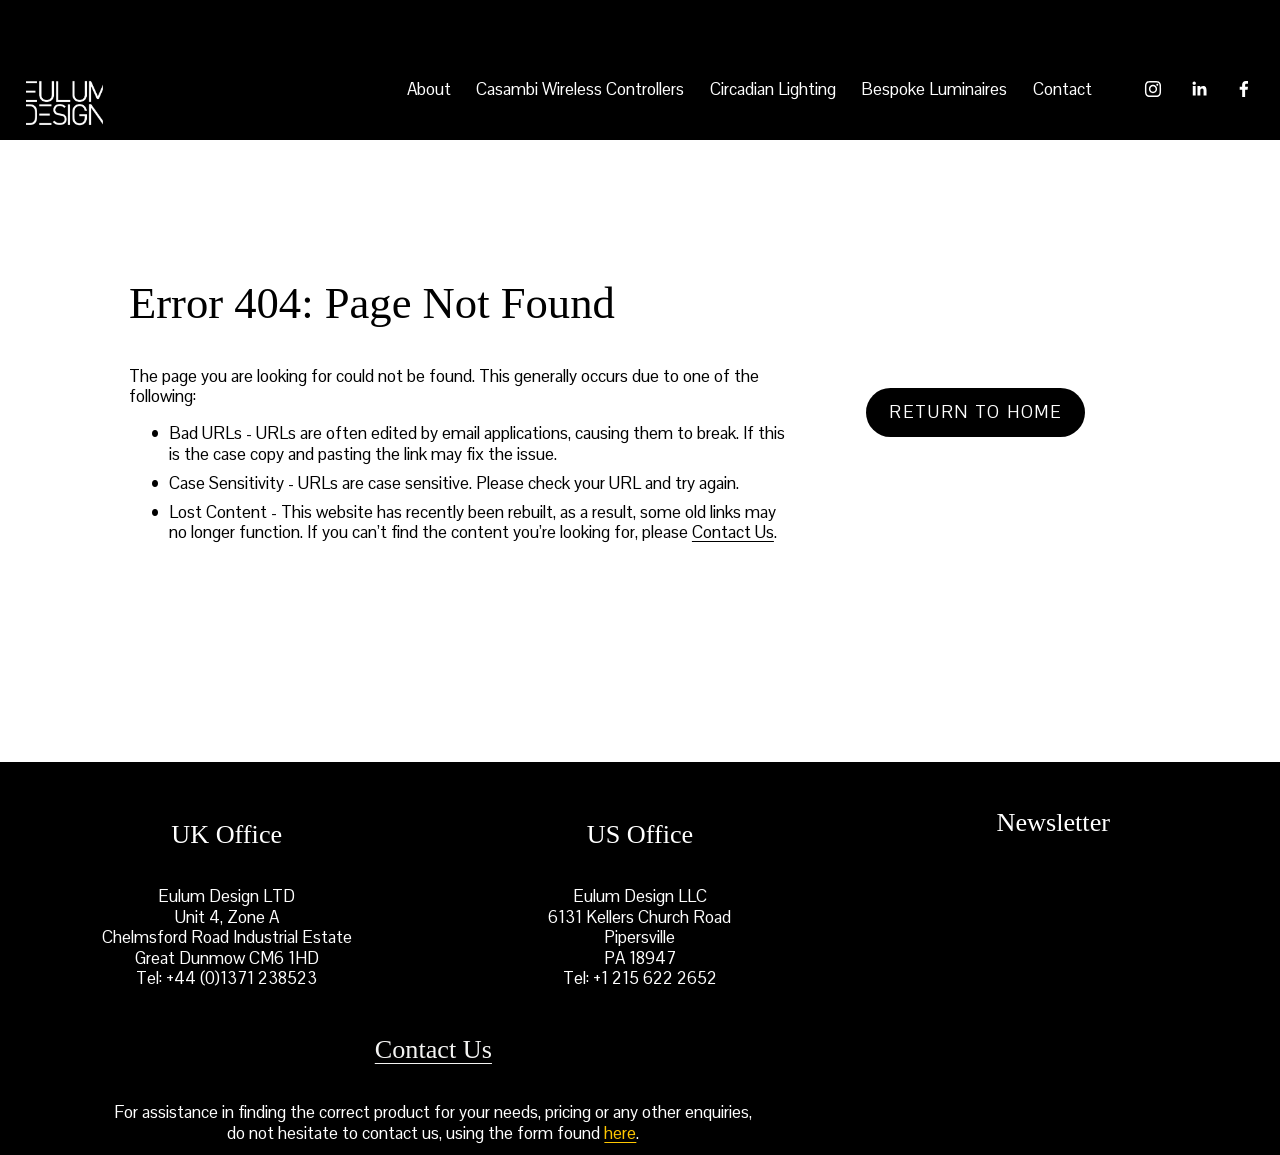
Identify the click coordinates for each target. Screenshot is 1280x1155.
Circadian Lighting (773, 89)
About (429, 89)
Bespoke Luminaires (934, 89)
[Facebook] (1244, 89)
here (620, 1133)
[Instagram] (1153, 89)
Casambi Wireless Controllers (580, 89)
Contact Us (733, 532)
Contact (1062, 89)
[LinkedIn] (1199, 89)
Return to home (976, 412)
